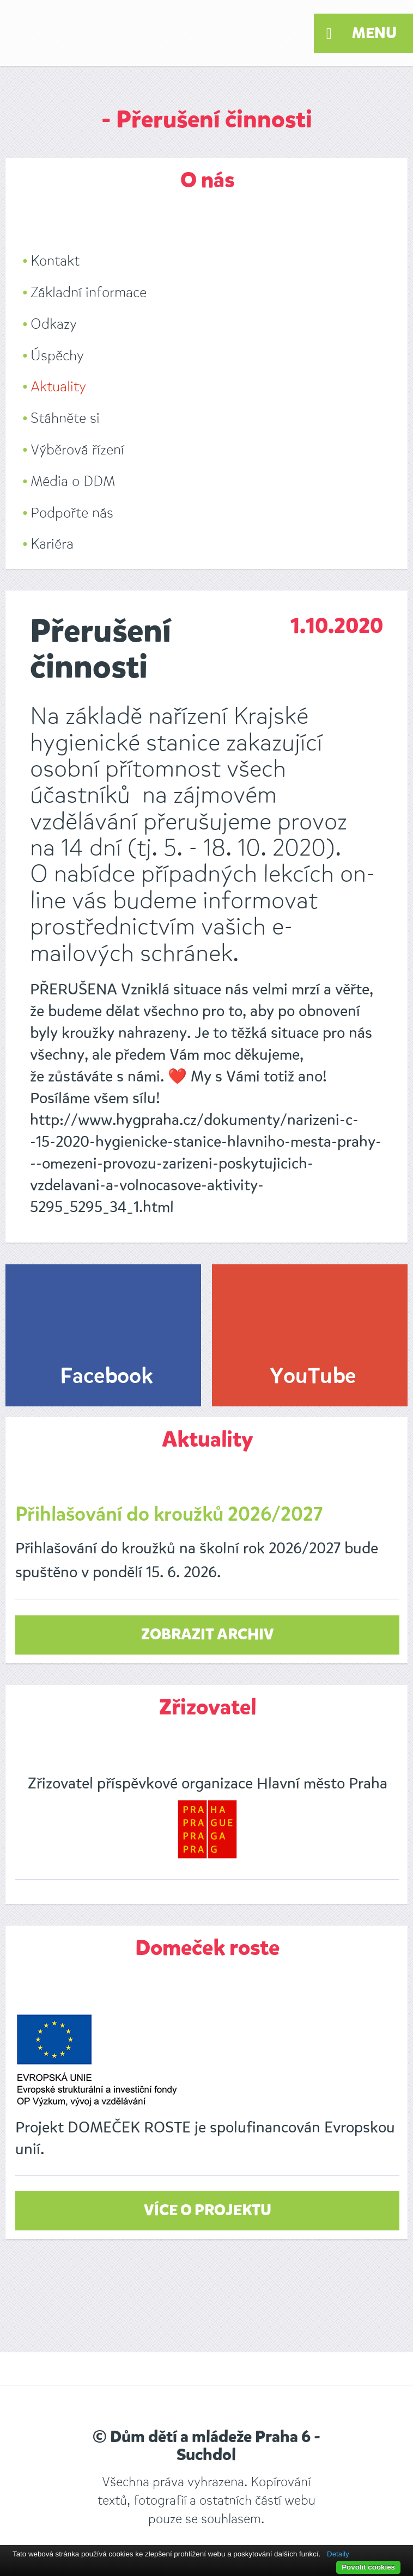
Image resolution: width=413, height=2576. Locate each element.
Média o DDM (73, 481)
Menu (361, 33)
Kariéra (52, 544)
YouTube (313, 1377)
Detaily (338, 2554)
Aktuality (58, 386)
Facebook (106, 1377)
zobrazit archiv (207, 1635)
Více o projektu (207, 2210)
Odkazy (54, 324)
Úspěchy (57, 355)
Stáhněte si (65, 418)
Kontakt (55, 260)
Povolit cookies (368, 2567)
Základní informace (89, 292)
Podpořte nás (72, 512)
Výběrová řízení (77, 449)
